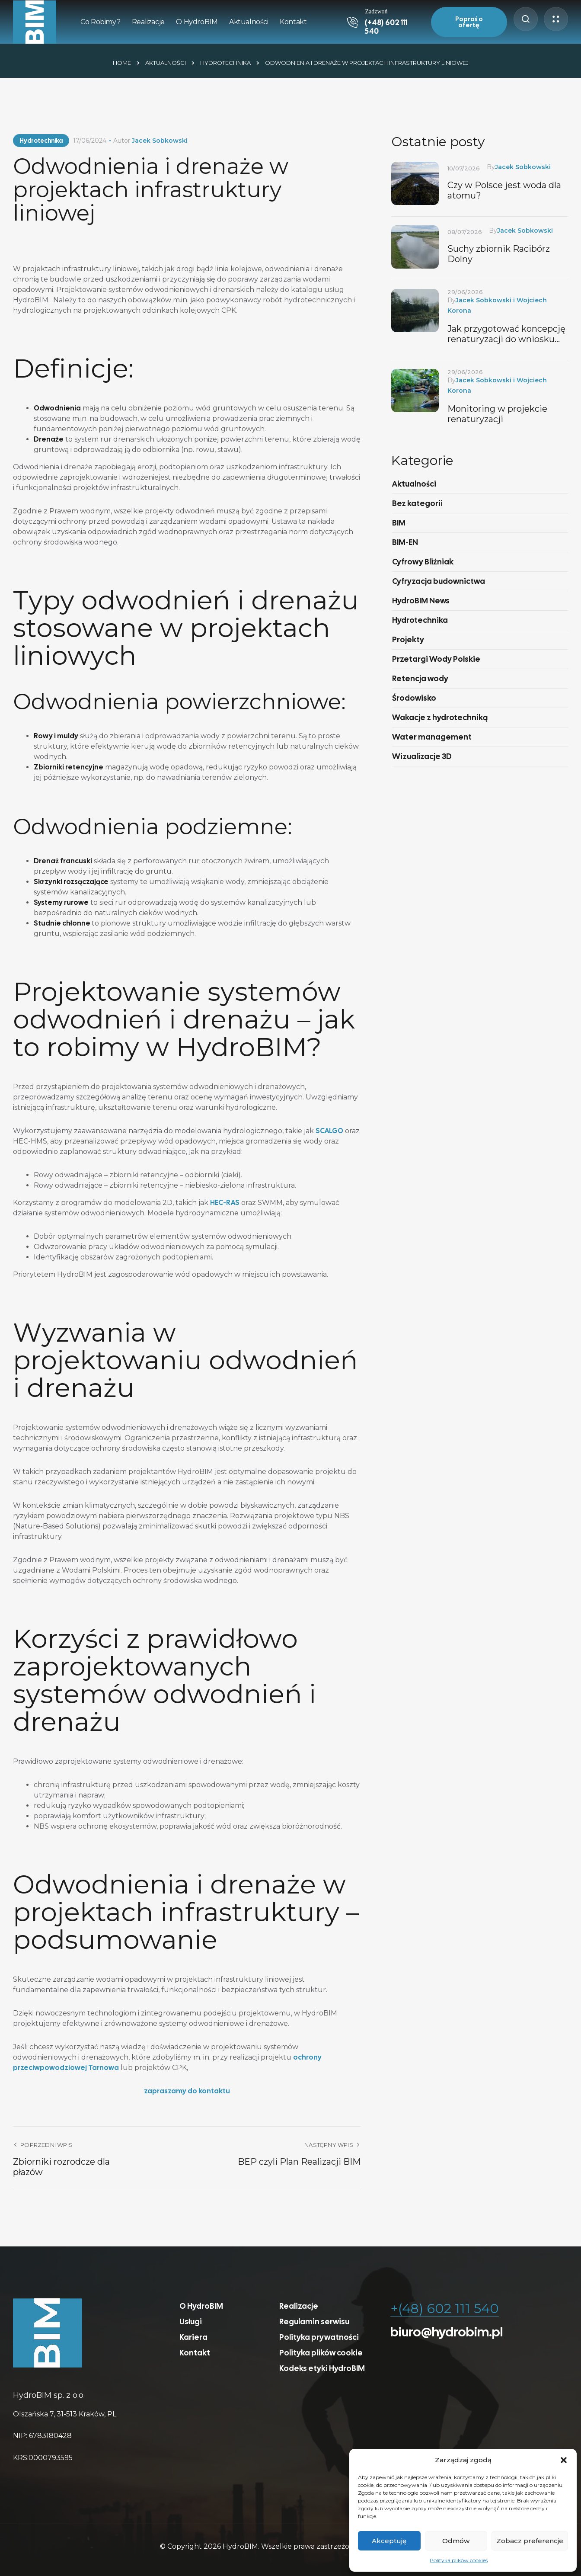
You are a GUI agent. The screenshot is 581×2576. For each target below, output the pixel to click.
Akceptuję (389, 2541)
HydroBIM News (421, 601)
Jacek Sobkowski (160, 140)
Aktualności (165, 62)
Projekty (408, 639)
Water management (432, 737)
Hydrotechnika (225, 62)
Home (122, 62)
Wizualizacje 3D (422, 756)
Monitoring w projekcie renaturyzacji (497, 414)
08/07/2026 (464, 231)
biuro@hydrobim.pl (446, 2331)
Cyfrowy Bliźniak (422, 562)
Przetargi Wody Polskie (436, 659)
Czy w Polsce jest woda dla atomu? (504, 190)
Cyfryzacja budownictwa (438, 581)
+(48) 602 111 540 (444, 2308)
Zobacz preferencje (529, 2541)
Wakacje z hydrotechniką (440, 717)
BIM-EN (405, 542)
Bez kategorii (417, 503)
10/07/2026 (463, 168)
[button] (563, 2460)
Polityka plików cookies (459, 2560)
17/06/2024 (89, 140)
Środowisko (414, 698)
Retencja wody (420, 678)
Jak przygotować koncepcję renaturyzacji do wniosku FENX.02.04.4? (506, 334)
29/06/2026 (465, 291)
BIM (398, 523)
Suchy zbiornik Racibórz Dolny (498, 254)
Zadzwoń (376, 11)
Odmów (455, 2541)
